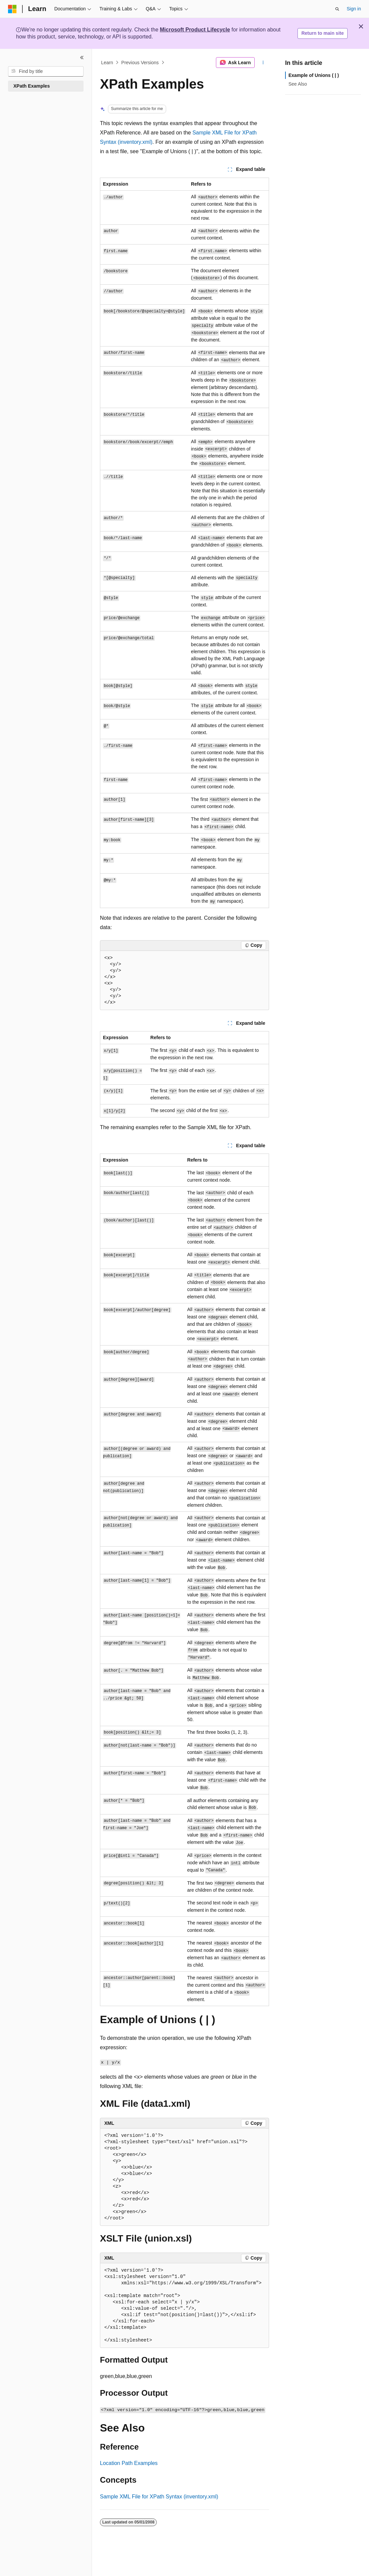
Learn (107, 62)
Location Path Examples (129, 2463)
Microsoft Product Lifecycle (195, 29)
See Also (297, 84)
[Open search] (337, 9)
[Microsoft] (12, 9)
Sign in (354, 8)
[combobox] (46, 71)
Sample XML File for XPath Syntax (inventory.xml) (159, 2496)
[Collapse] (82, 58)
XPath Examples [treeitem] (31, 86)
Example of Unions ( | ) (313, 75)
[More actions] (263, 62)
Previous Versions (140, 62)
